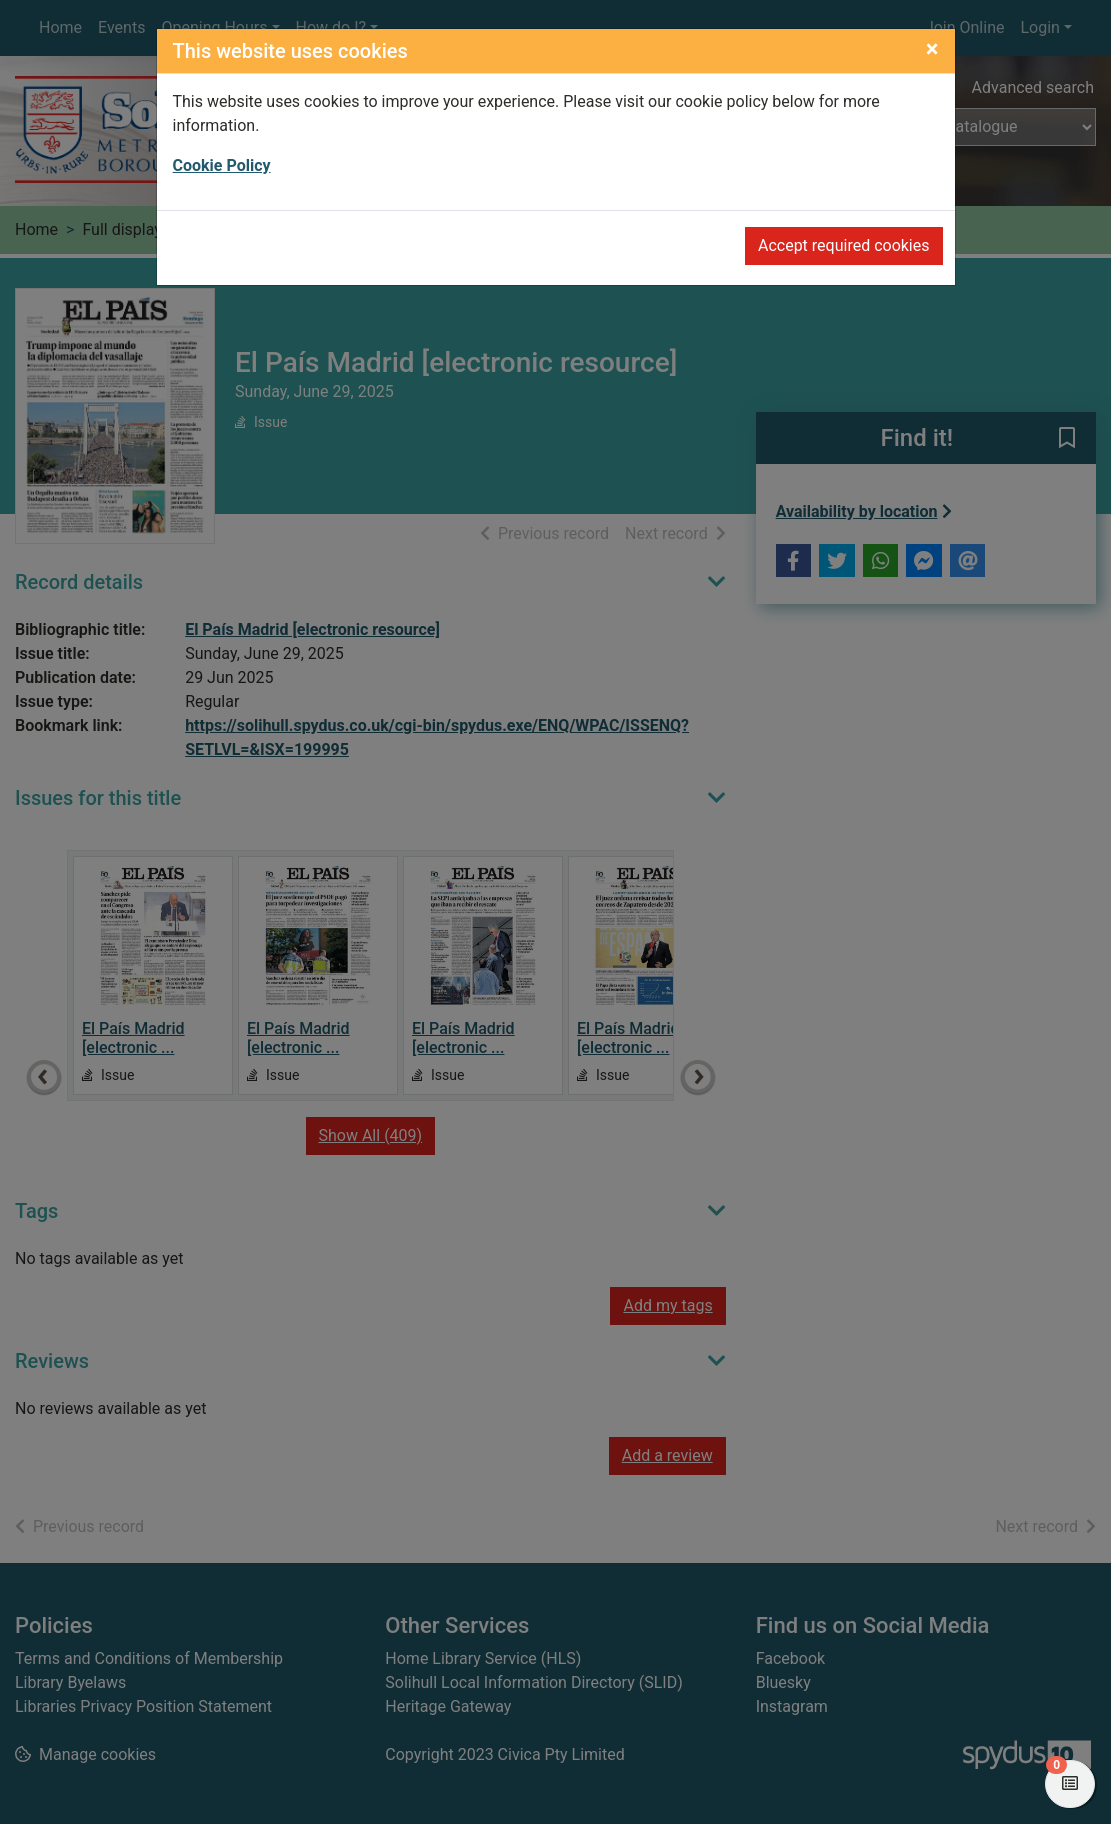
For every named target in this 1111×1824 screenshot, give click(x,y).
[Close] (932, 49)
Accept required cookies (844, 245)
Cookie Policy (222, 165)
